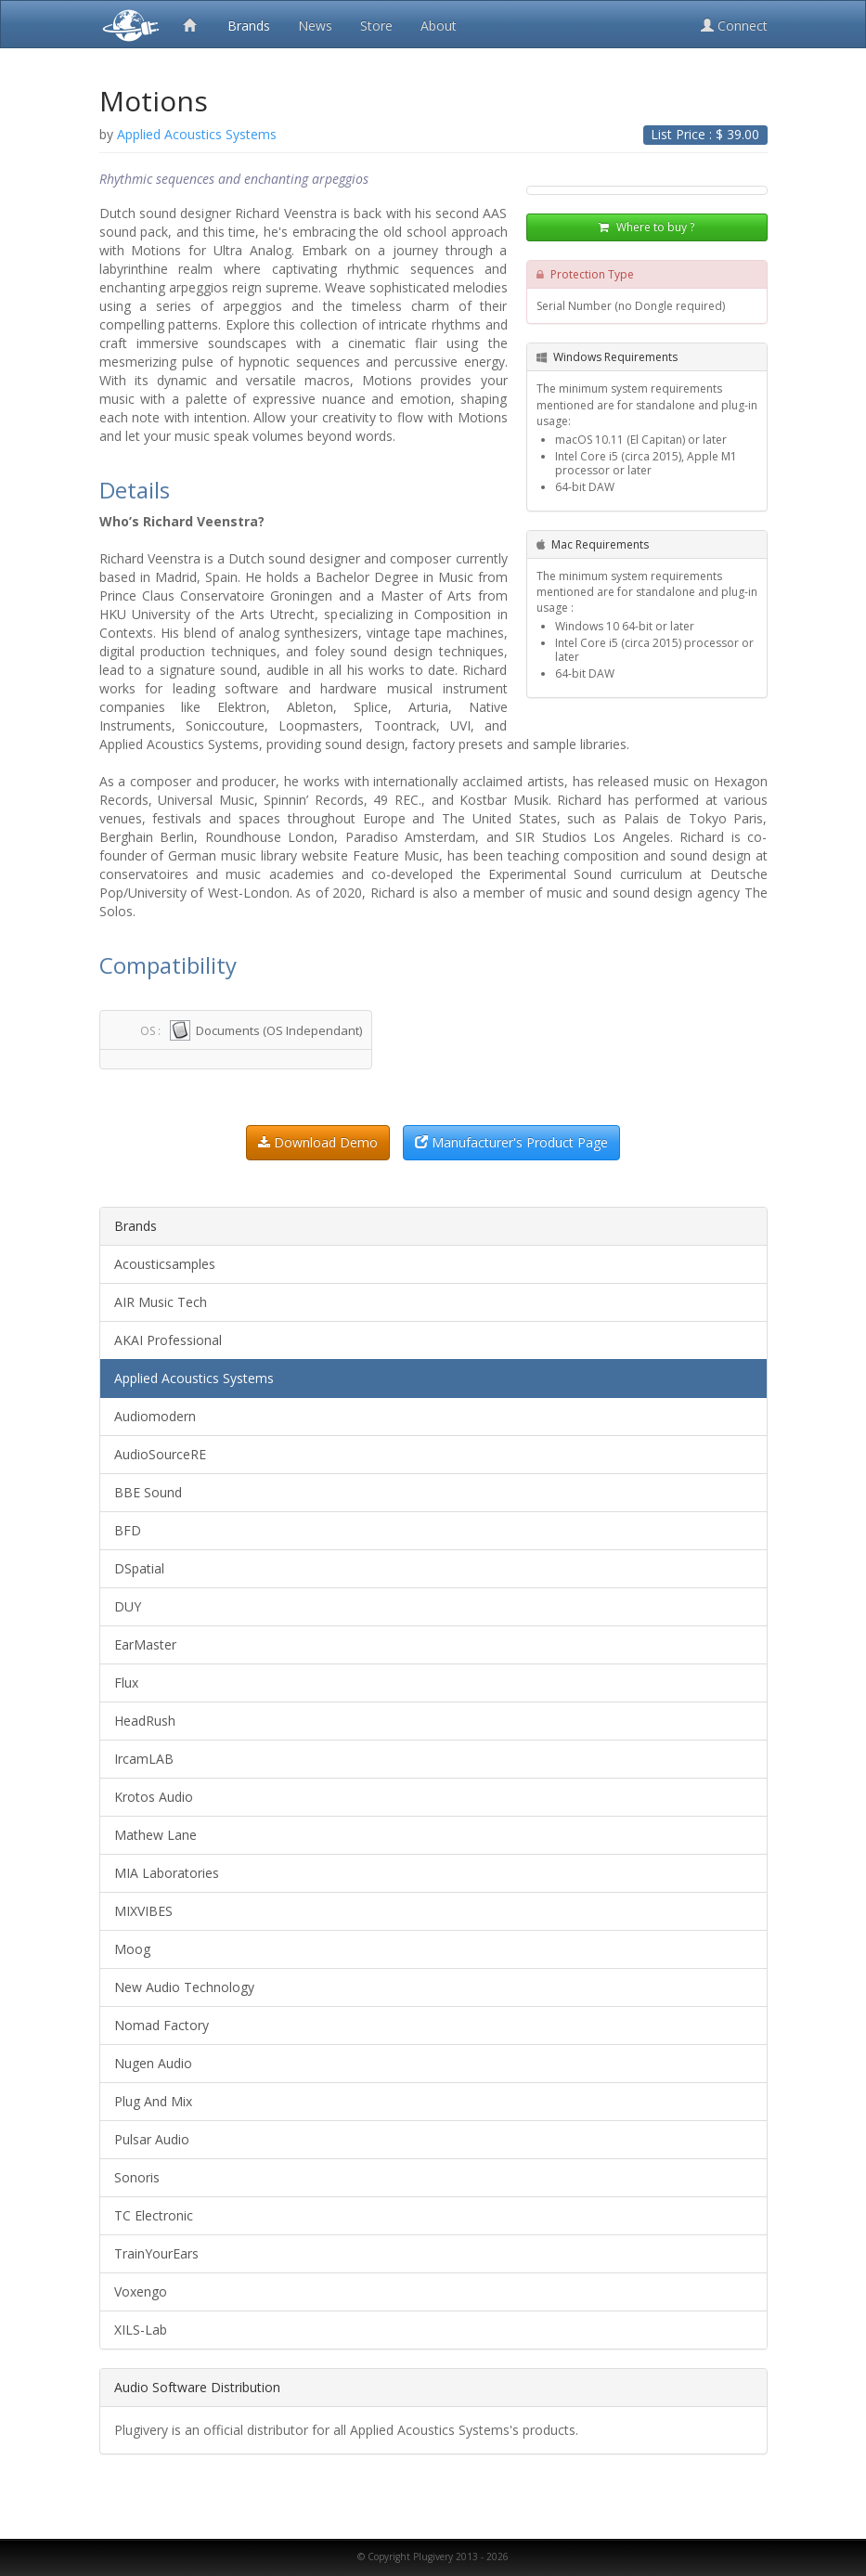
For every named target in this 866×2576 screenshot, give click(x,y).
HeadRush (144, 1720)
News (315, 25)
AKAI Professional (168, 1340)
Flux (126, 1682)
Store (376, 25)
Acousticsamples (164, 1264)
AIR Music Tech (160, 1302)
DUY (127, 1606)
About (438, 25)
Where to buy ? (646, 227)
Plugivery (127, 24)
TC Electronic (153, 2215)
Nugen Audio (153, 2063)
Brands (248, 25)
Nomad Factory (161, 2025)
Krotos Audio (153, 1797)
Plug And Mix (153, 2101)
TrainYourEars (156, 2253)
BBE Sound (148, 1492)
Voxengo (140, 2291)
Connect (734, 25)
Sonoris (137, 2177)
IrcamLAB (144, 1758)
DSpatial (139, 1568)
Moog (132, 1949)
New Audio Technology (184, 1987)
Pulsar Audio (151, 2139)
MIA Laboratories (166, 1873)
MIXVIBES (143, 1911)
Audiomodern (155, 1416)
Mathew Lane (155, 1835)
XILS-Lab (140, 2329)
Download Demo (318, 1142)
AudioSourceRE (160, 1454)
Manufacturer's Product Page (511, 1142)
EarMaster (145, 1644)
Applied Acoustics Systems (194, 1378)
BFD (127, 1530)
